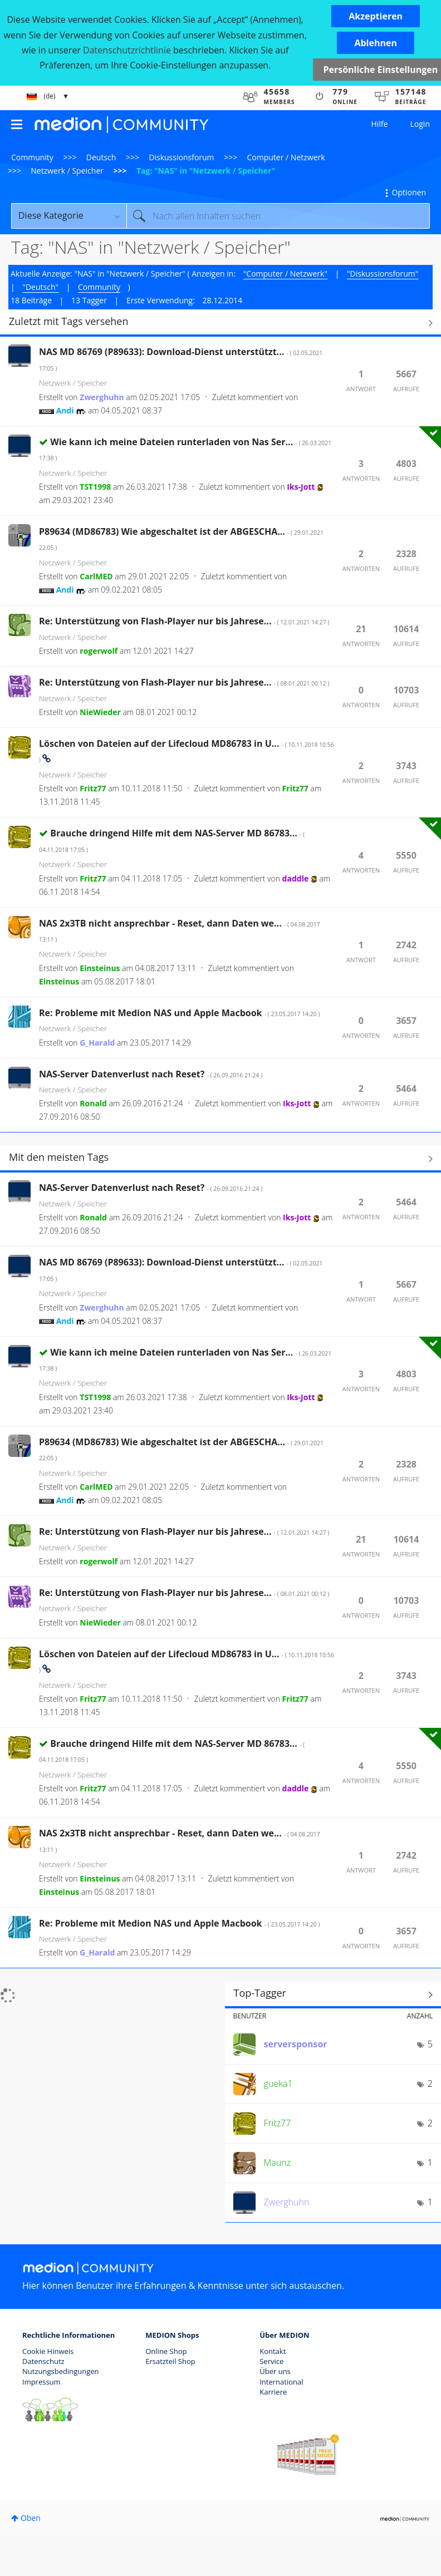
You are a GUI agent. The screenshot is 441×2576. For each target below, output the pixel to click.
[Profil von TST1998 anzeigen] (95, 486)
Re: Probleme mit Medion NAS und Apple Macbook (179, 1013)
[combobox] (278, 216)
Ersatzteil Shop (170, 2361)
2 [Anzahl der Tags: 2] (430, 2083)
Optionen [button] (409, 192)
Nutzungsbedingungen (60, 2371)
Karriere (273, 2392)
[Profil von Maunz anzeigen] (277, 2162)
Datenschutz (43, 2361)
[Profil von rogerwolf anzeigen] (98, 651)
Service (271, 2361)
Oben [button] (31, 2518)
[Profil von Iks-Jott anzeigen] (301, 486)
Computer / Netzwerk (286, 157)
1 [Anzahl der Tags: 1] (430, 2162)
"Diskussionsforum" (382, 273)
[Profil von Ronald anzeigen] (93, 1103)
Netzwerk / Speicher (67, 170)
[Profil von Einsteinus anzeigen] (100, 968)
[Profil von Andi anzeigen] (65, 410)
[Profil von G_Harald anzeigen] (97, 1042)
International (281, 2382)
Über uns (275, 2371)
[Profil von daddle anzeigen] (295, 878)
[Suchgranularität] (68, 216)
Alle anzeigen (220, 323)
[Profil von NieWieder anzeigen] (100, 712)
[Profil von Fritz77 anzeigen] (93, 788)
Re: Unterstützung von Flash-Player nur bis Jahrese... (184, 621)
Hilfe (379, 124)
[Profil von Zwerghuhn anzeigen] (102, 397)
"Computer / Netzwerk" (285, 273)
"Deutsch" (40, 287)
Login (420, 124)
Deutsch (101, 157)
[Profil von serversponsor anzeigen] (295, 2044)
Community (32, 157)
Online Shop (166, 2351)
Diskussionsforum (181, 157)
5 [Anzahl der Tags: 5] (430, 2044)
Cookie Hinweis (48, 2351)
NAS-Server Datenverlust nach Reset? (150, 1074)
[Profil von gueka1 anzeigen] (278, 2083)
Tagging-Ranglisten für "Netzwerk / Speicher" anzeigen (333, 1994)
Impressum (41, 2382)
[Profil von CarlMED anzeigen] (96, 576)
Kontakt (272, 2351)
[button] (375, 16)
